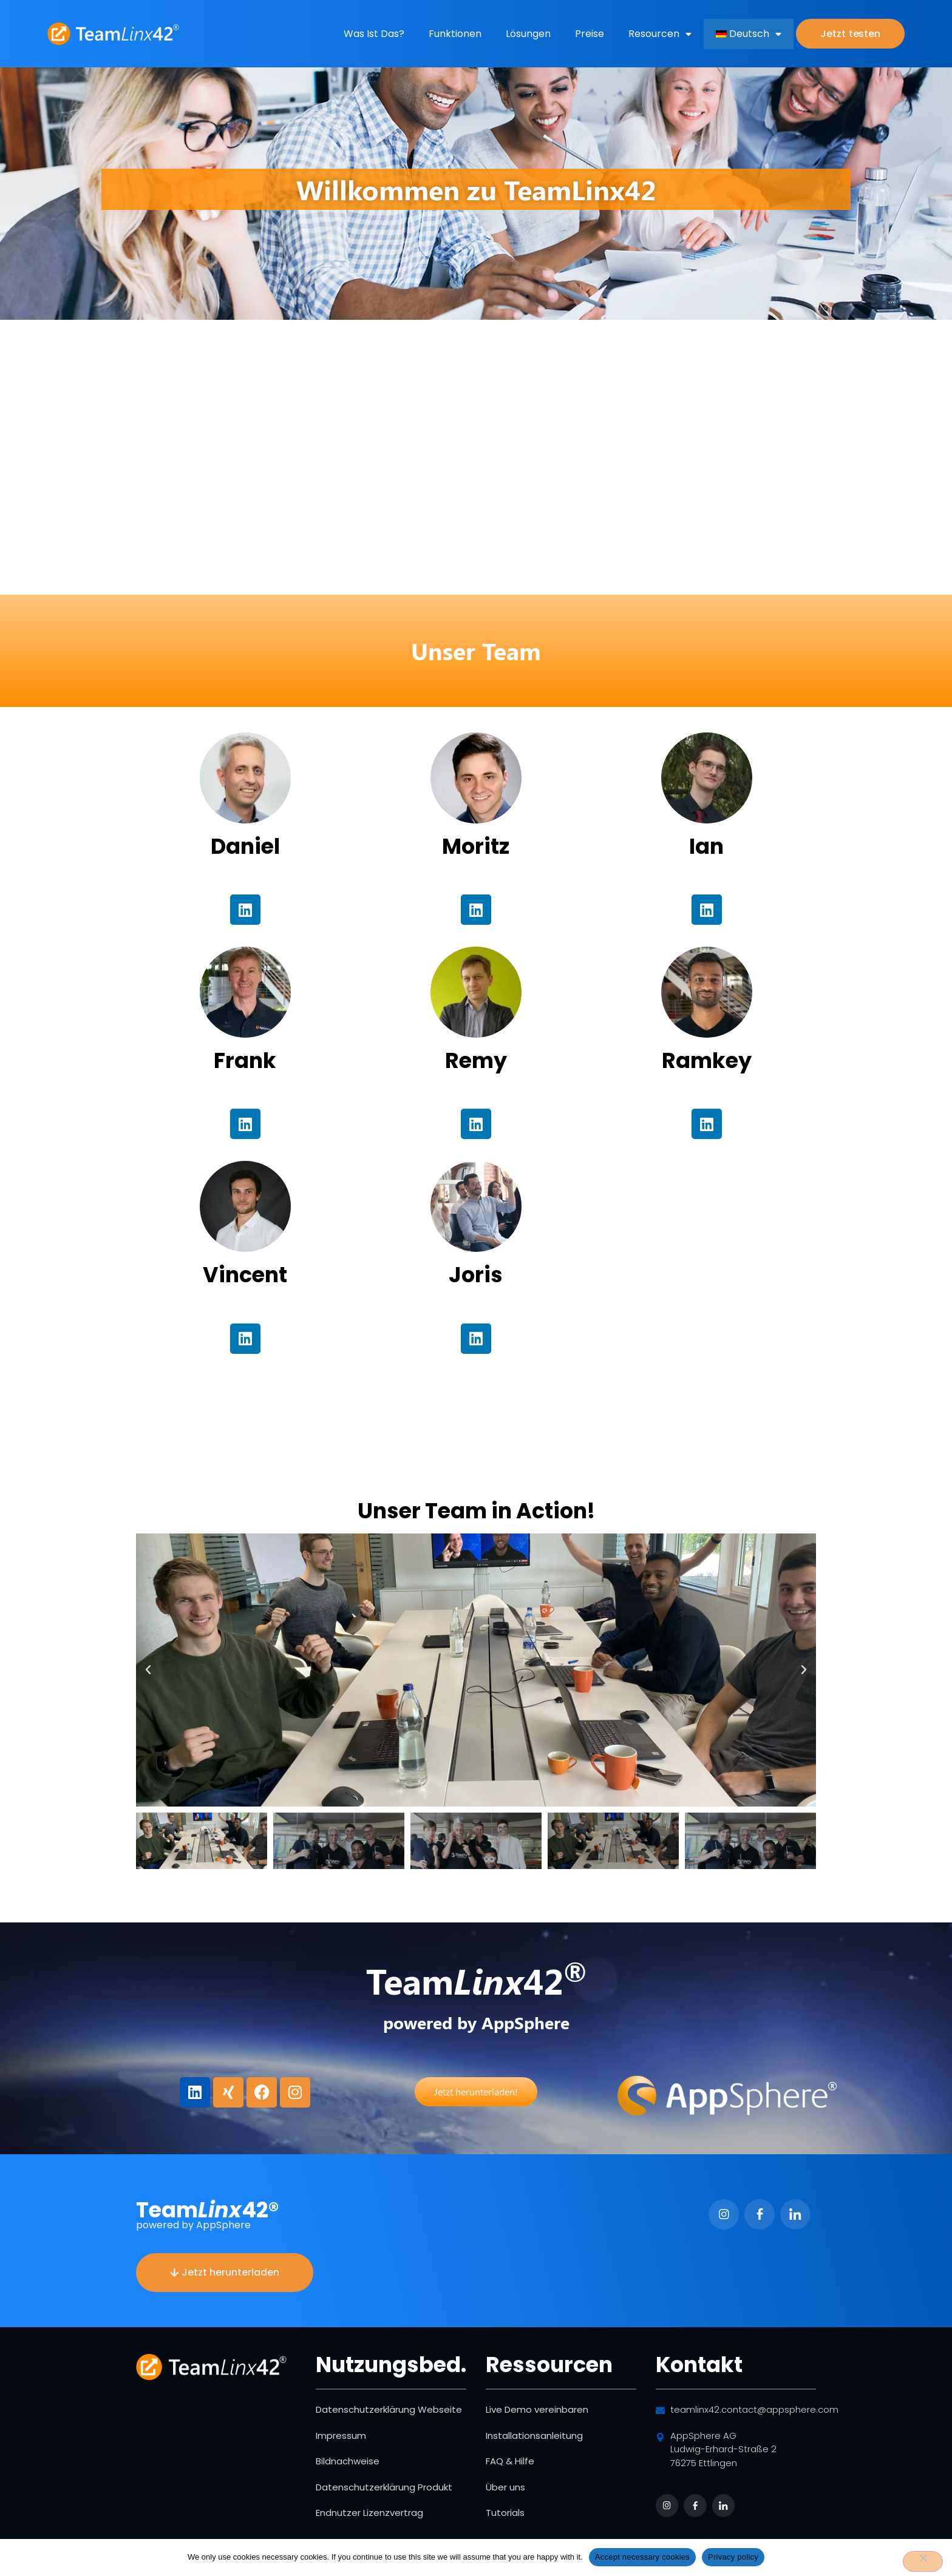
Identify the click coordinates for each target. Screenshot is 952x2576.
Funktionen (455, 34)
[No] (923, 2561)
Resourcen (660, 34)
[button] (148, 1670)
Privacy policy (733, 2556)
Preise (589, 34)
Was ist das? (374, 34)
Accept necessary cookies (642, 2556)
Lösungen (528, 34)
